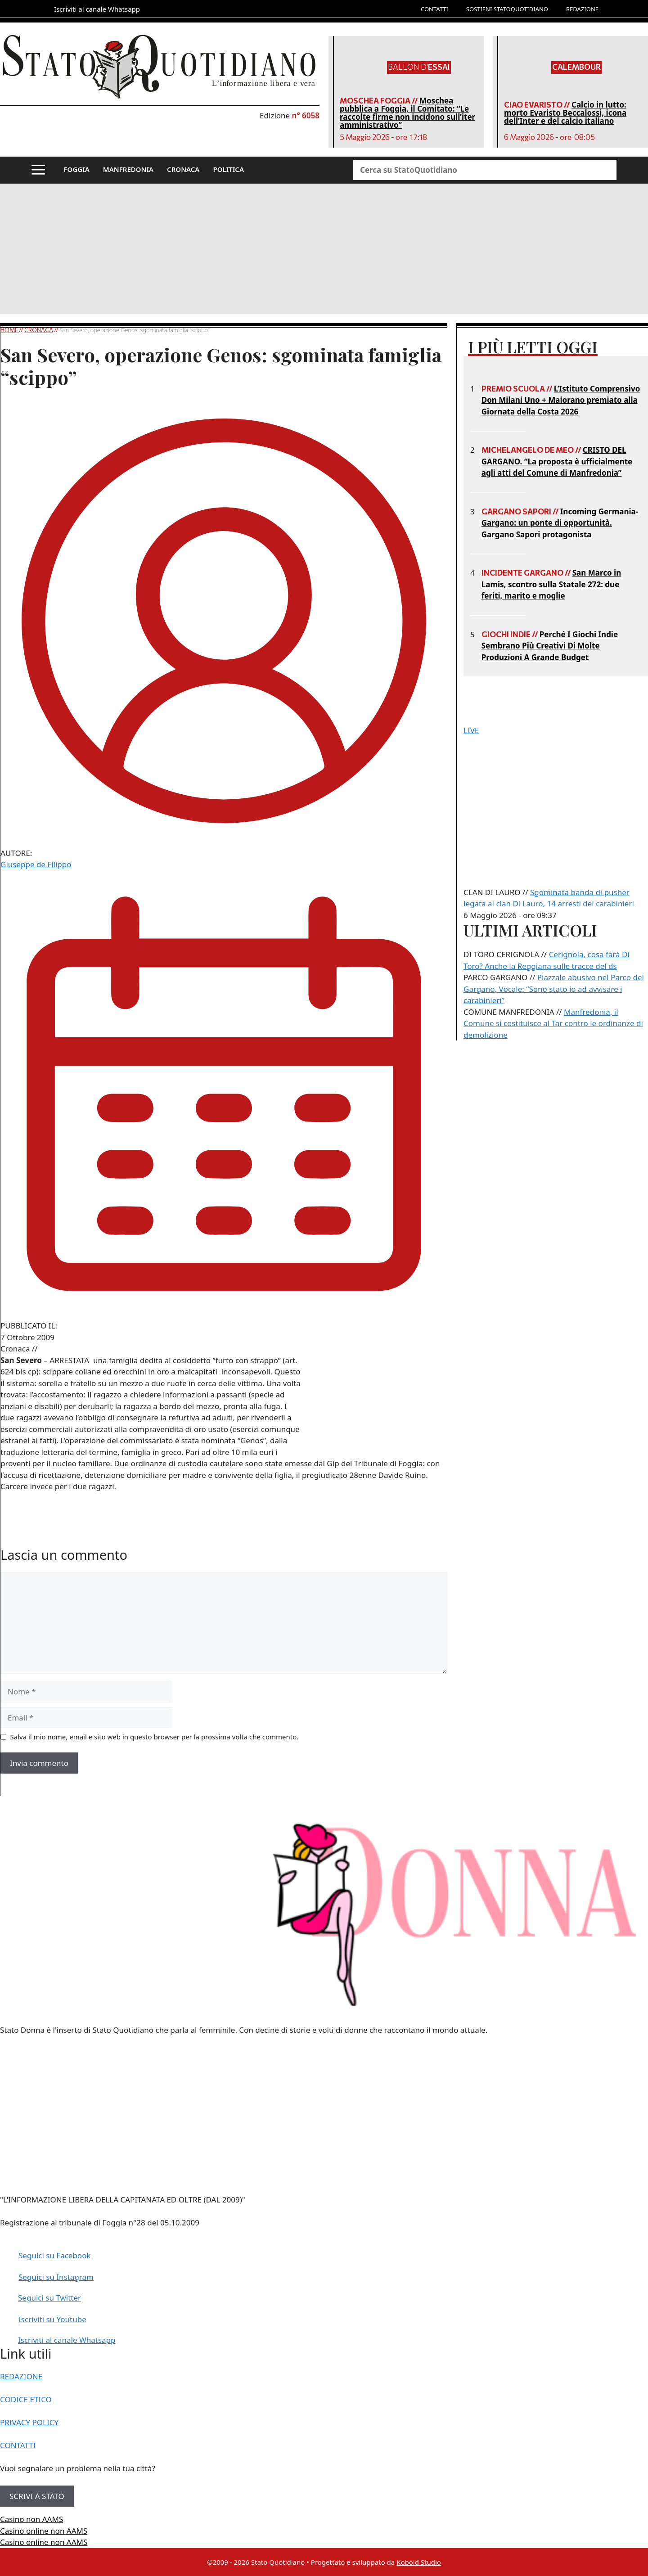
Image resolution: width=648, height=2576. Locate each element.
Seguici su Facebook (54, 2255)
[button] (38, 170)
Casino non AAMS (31, 2519)
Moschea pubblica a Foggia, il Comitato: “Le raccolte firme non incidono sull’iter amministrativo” (407, 112)
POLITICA (228, 169)
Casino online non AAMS (43, 2531)
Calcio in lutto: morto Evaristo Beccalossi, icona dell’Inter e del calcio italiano (565, 112)
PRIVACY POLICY (29, 2422)
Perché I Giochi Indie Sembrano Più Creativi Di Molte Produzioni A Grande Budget (550, 645)
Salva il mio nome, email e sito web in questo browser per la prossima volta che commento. (154, 1737)
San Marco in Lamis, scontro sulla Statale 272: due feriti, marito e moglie (551, 584)
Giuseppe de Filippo (36, 864)
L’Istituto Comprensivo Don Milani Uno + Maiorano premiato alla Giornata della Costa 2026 (561, 400)
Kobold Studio (418, 2562)
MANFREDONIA (128, 169)
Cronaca (38, 329)
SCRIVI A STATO (36, 2496)
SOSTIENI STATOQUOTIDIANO (507, 9)
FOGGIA (77, 169)
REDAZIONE (582, 9)
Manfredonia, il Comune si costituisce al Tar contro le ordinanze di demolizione (553, 1023)
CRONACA (183, 169)
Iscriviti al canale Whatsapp (67, 2340)
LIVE (471, 730)
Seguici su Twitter (49, 2297)
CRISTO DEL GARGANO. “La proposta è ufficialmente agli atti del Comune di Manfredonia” (557, 461)
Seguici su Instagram (56, 2277)
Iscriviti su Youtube (52, 2319)
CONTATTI (434, 9)
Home (9, 329)
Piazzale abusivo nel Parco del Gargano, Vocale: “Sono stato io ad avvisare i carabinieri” (554, 988)
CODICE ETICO (26, 2399)
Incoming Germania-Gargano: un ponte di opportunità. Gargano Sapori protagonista (560, 523)
